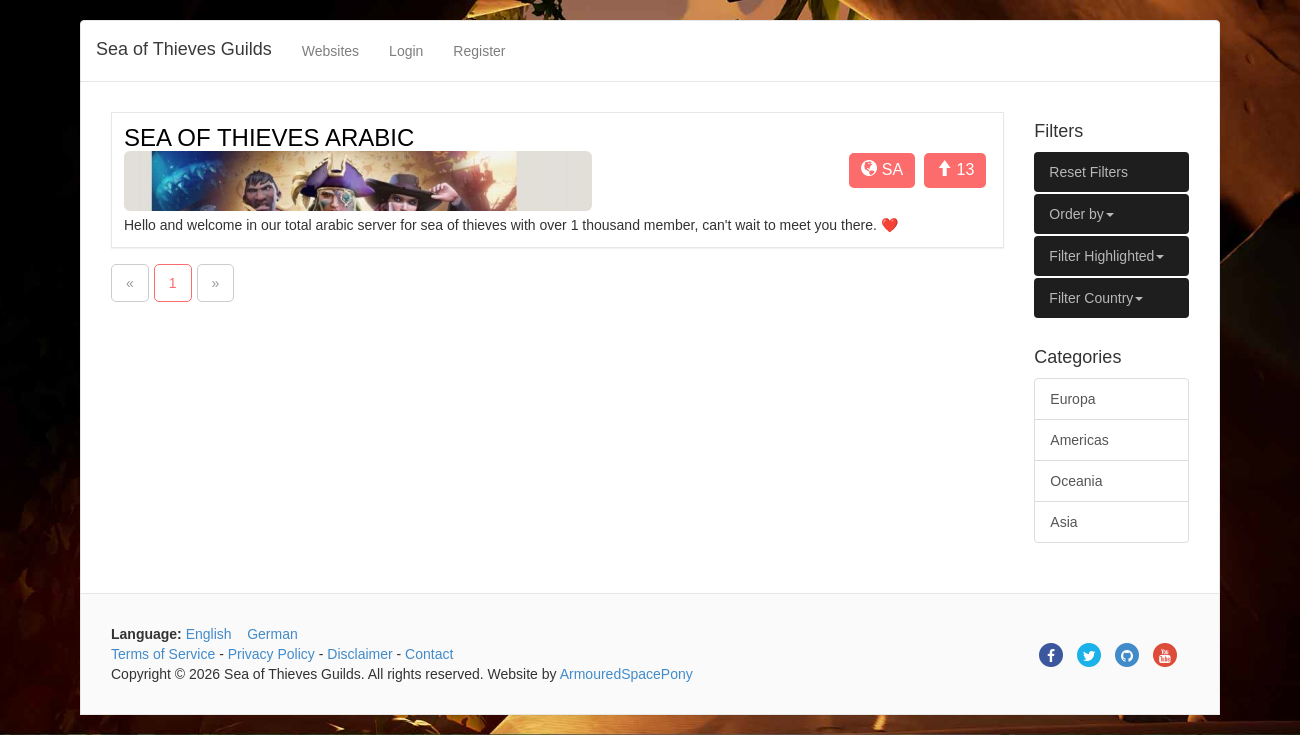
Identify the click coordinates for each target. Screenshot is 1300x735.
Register (479, 51)
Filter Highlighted (1106, 256)
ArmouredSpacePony (626, 674)
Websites (330, 51)
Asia (1063, 522)
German (272, 634)
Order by (1081, 214)
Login (406, 51)
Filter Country (1096, 298)
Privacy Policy (271, 654)
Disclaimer (359, 654)
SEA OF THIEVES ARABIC (269, 137)
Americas (1079, 440)
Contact (429, 654)
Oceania (1076, 481)
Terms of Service (163, 654)
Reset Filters (1088, 172)
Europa (1072, 399)
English (209, 634)
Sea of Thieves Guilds (184, 49)
